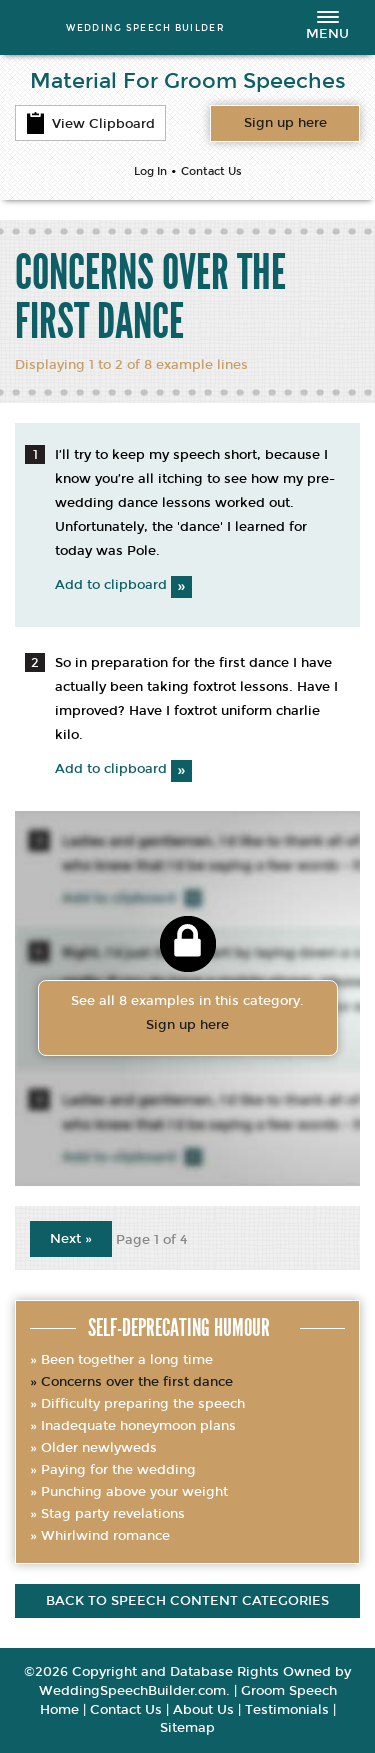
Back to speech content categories (187, 1601)
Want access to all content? (285, 123)
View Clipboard (90, 123)
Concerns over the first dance (137, 1382)
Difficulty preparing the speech (143, 1404)
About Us (203, 1710)
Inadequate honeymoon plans (138, 1426)
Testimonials (287, 1710)
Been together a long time (127, 1360)
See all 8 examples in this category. (188, 1015)
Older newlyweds (99, 1448)
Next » (71, 1239)
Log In (150, 171)
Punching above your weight (134, 1492)
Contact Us (211, 171)
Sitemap (187, 1728)
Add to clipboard (123, 585)
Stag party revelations (113, 1514)
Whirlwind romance (105, 1536)
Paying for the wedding (118, 1470)
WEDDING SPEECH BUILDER (145, 27)
